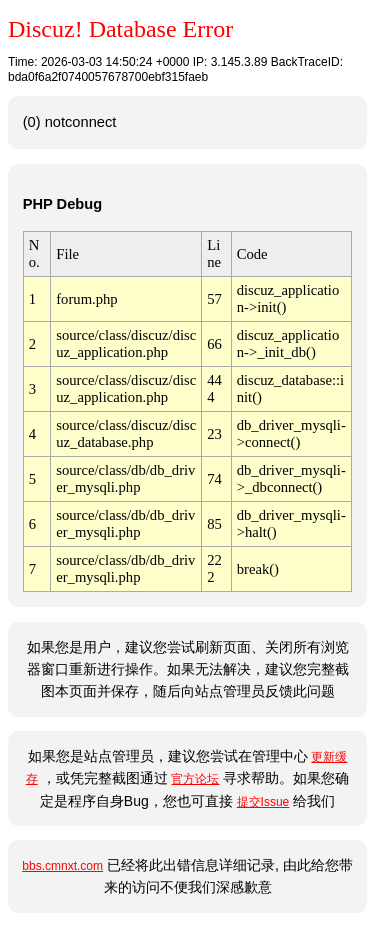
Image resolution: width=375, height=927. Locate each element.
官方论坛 (195, 779)
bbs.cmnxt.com (62, 866)
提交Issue (263, 802)
